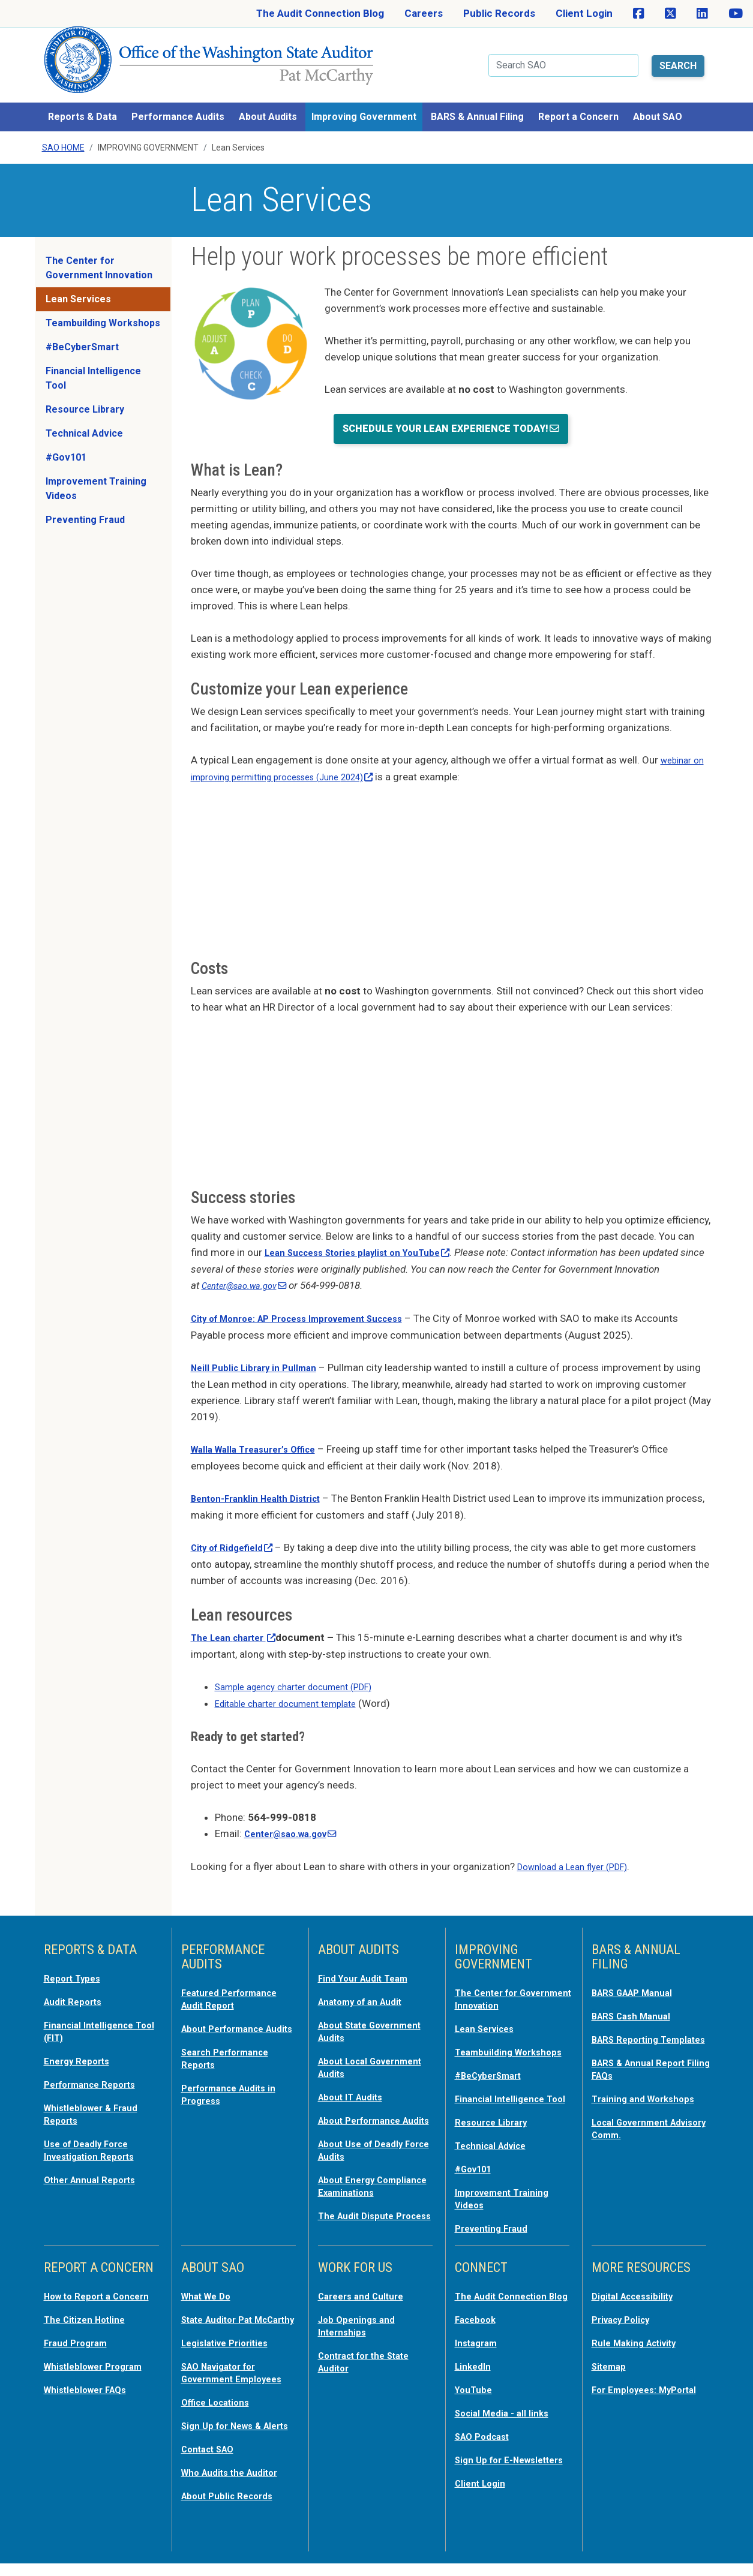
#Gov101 (66, 443)
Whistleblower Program (99, 2371)
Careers (423, 13)
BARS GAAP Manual (638, 1971)
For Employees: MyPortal (628, 2388)
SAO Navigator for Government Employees (238, 2377)
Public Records (499, 13)
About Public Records (232, 2509)
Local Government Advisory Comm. (636, 2115)
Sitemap (611, 2359)
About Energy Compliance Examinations (350, 2176)
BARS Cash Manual (636, 1994)
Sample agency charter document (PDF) (304, 1667)
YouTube (475, 2394)
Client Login (584, 13)
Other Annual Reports (95, 2152)
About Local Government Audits (364, 2043)
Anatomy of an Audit (366, 1979)
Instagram (479, 2349)
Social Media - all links (506, 2417)
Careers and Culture (366, 2291)
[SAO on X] (670, 14)
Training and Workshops (649, 2086)
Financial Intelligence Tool (93, 364)
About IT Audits (355, 2072)
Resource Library (85, 395)
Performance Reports (96, 2060)
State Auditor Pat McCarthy (222, 2320)
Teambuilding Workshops (103, 309)
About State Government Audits (364, 2008)
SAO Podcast (486, 2440)
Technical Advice (84, 419)
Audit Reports (77, 1979)
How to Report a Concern (82, 2297)
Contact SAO (212, 2464)
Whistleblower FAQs (90, 2394)
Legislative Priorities (230, 2349)
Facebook (478, 2326)
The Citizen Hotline (90, 2326)
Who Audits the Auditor (236, 2487)
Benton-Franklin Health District (265, 1481)
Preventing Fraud (85, 506)
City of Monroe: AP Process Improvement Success (312, 1303)
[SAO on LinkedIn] (702, 14)
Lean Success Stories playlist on (370, 1238)
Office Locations (220, 2406)
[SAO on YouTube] (735, 14)
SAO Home (63, 134)
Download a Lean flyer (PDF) (580, 1845)
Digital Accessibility (638, 2291)
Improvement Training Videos (96, 475)
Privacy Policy (625, 2314)
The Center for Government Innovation (99, 254)
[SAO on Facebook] (639, 14)
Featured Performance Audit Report (236, 1977)
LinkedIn (475, 2371)
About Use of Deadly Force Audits (366, 2135)
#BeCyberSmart (82, 333)
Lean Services (78, 285)
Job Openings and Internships (360, 2320)
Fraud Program (79, 2349)
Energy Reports (81, 2037)
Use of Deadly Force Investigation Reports (95, 2123)
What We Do (209, 2291)
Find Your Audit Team (368, 1956)
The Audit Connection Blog (320, 13)
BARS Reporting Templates (630, 2022)
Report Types (76, 1956)
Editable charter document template (296, 1684)
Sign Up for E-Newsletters (487, 2469)
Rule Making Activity (640, 2337)
